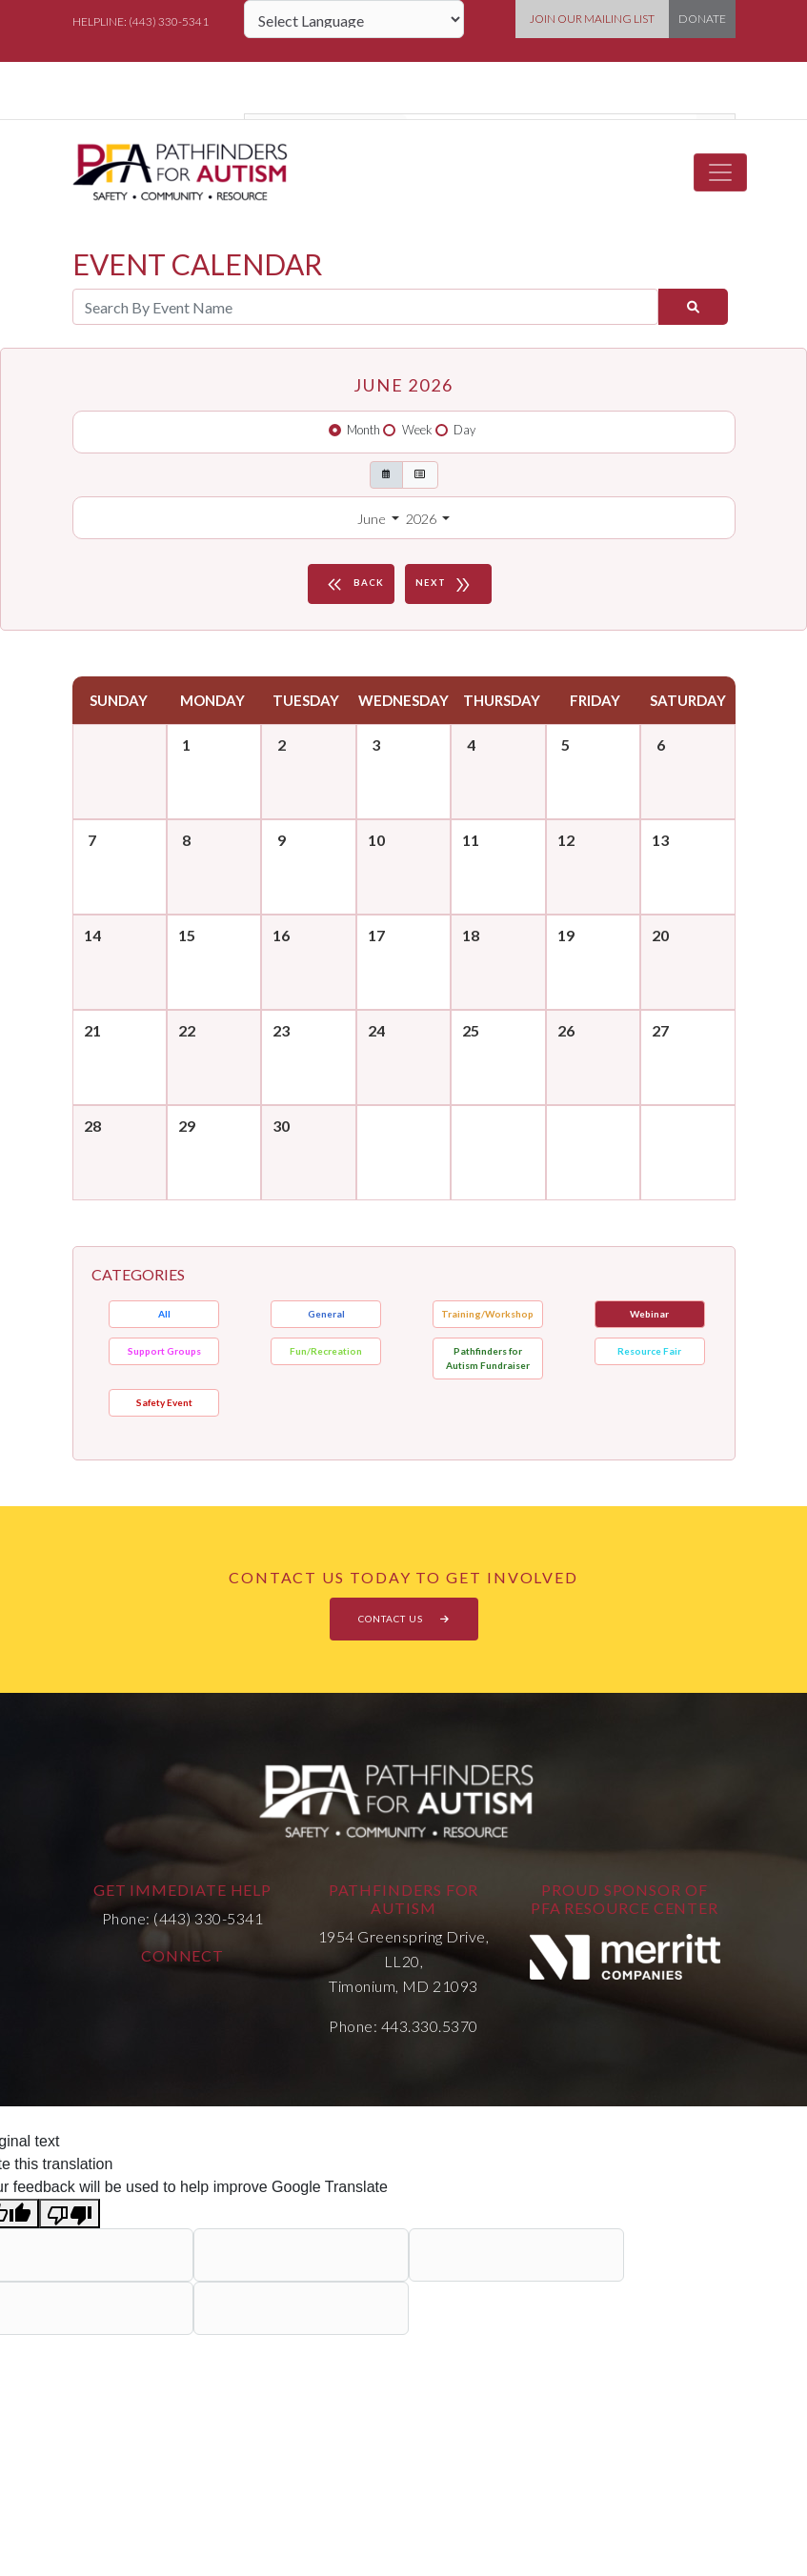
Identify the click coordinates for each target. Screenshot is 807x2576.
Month (363, 429)
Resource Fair (649, 1351)
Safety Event (164, 1402)
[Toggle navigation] (720, 172)
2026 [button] (422, 519)
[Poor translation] (69, 2213)
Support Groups (164, 1351)
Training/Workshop (487, 1313)
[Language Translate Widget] (354, 19)
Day (464, 429)
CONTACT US (404, 1618)
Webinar (649, 1313)
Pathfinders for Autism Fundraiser (488, 1358)
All (164, 1313)
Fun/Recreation (326, 1351)
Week (417, 429)
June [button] (373, 519)
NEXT (445, 584)
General (326, 1313)
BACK (353, 584)
